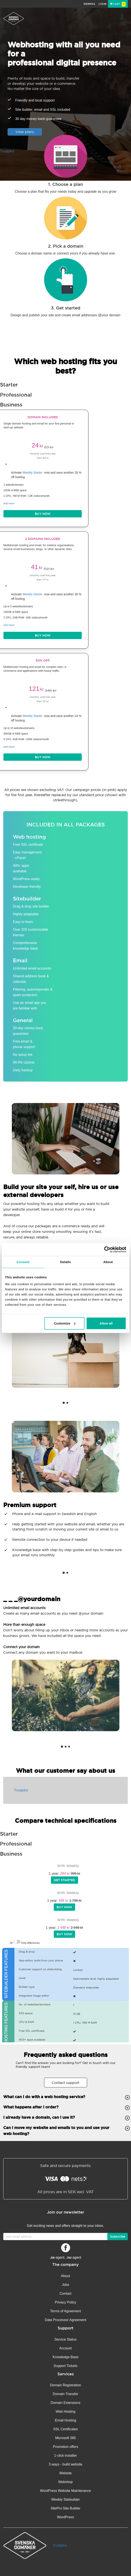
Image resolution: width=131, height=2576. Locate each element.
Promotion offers (65, 2447)
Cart (118, 3)
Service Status (65, 2339)
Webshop (65, 2482)
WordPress (65, 2517)
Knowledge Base (65, 2357)
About (65, 2276)
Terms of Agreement (65, 2311)
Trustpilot (21, 1790)
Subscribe (117, 2236)
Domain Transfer (65, 2394)
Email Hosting (65, 2420)
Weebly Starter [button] (33, 472)
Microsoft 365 (65, 2438)
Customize (65, 1323)
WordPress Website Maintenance (65, 2491)
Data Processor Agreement (65, 2320)
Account (65, 2348)
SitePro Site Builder (65, 2508)
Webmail (89, 3)
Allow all (106, 1323)
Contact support (65, 2082)
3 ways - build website (65, 2464)
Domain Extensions (65, 2403)
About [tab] (108, 1262)
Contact (65, 2293)
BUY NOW (43, 514)
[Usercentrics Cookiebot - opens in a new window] (107, 1249)
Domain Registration (65, 2385)
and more (8, 503)
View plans (24, 132)
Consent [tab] (22, 1262)
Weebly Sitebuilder (65, 2499)
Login (102, 3)
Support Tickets (65, 2366)
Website (65, 2473)
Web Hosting (65, 2411)
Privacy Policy (65, 2302)
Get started (64, 1880)
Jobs (65, 2285)
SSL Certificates (65, 2429)
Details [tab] (65, 1262)
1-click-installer (65, 2455)
